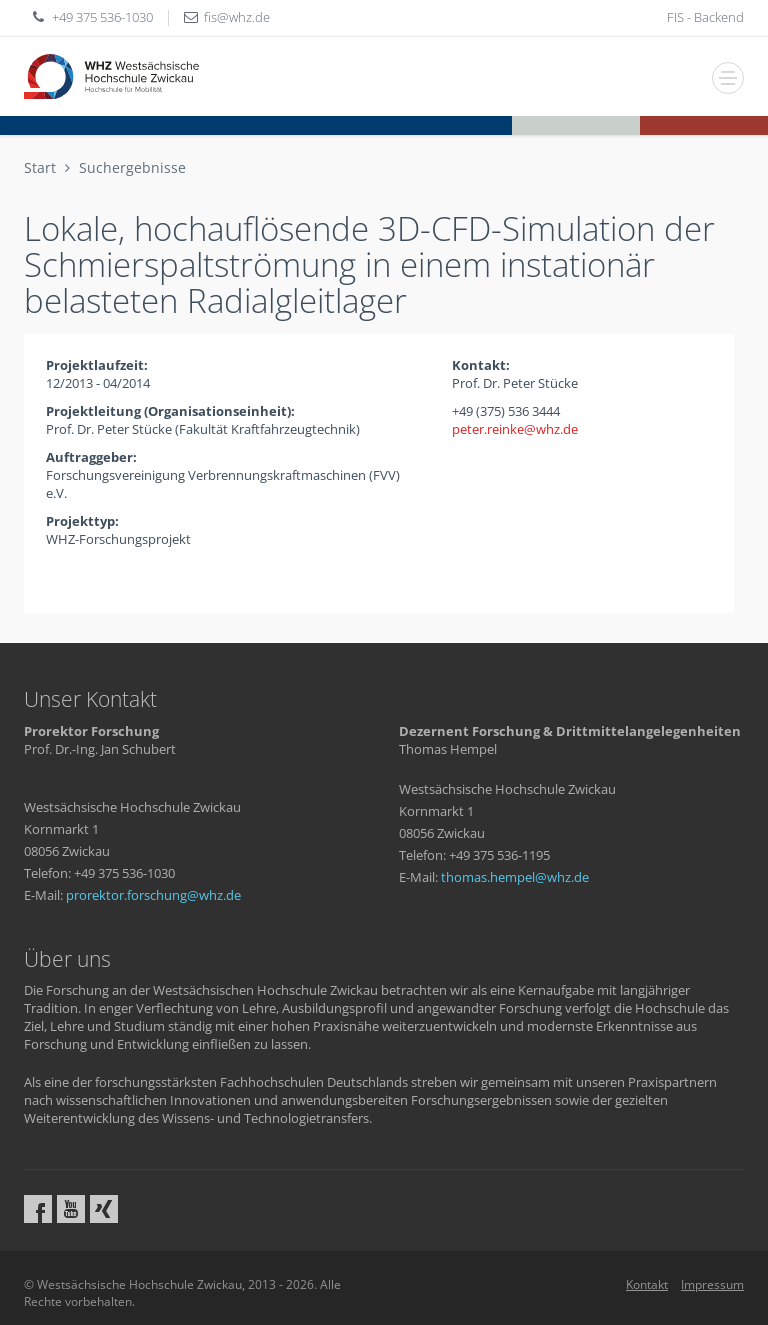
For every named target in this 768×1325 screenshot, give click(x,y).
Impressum (712, 1284)
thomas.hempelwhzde (515, 877)
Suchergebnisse (132, 167)
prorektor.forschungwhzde (153, 895)
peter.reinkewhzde (515, 429)
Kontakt (647, 1284)
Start (40, 167)
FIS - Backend (705, 17)
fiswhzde (237, 17)
